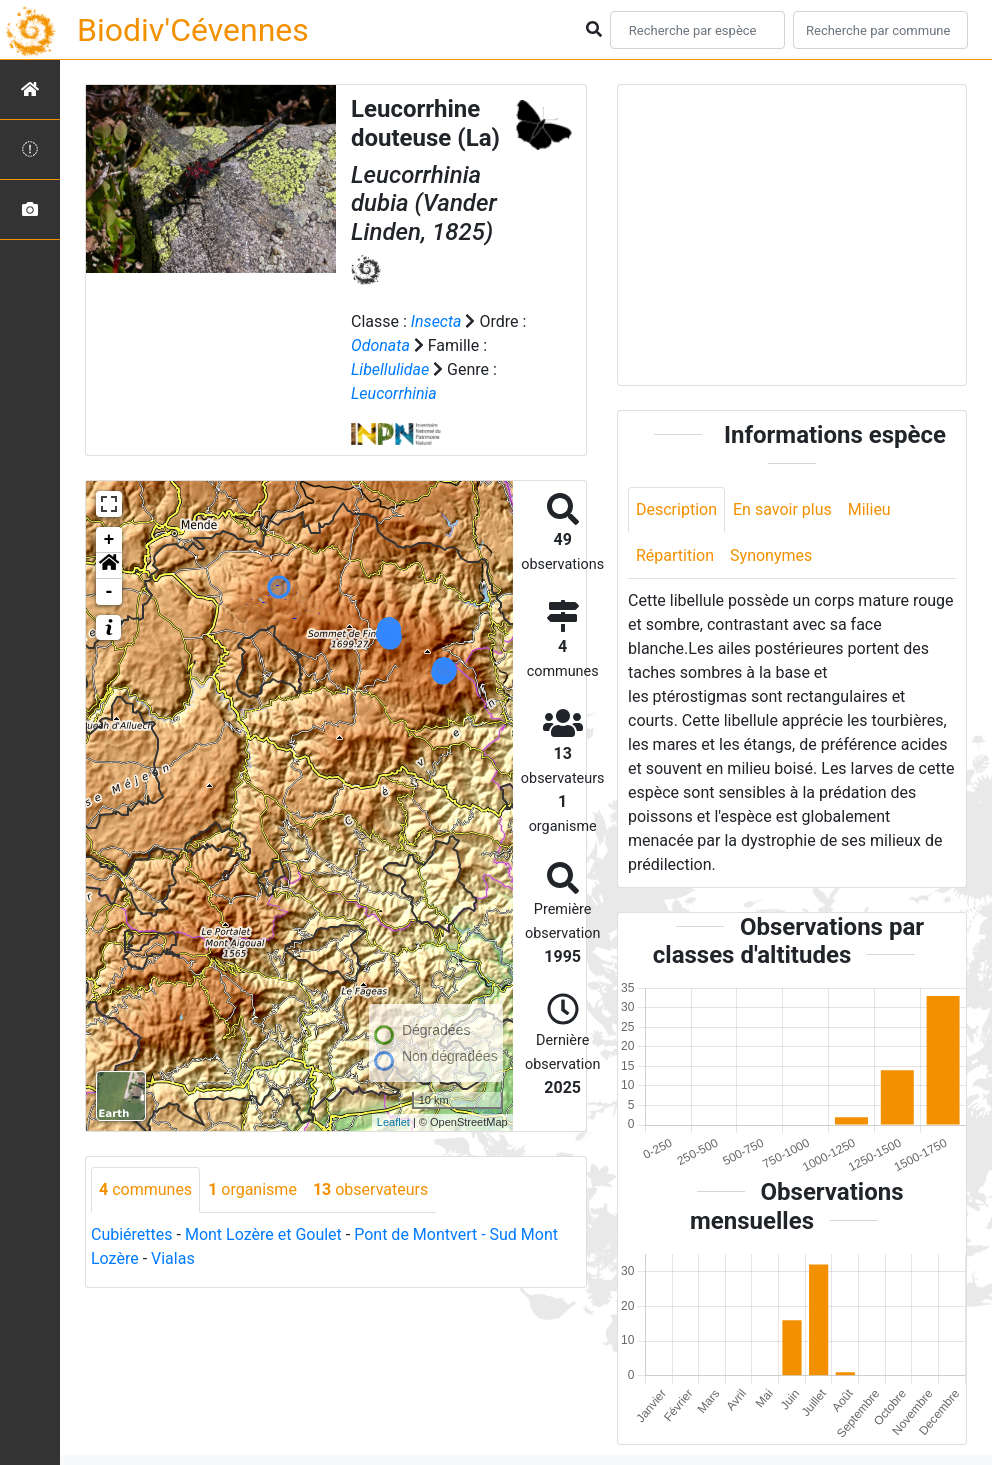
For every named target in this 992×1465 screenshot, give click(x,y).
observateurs (370, 1189)
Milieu (869, 509)
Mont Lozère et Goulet (263, 1234)
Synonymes (771, 555)
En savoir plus (782, 509)
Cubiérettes (132, 1234)
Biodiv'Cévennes (193, 30)
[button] (109, 566)
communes (145, 1189)
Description (676, 509)
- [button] (109, 592)
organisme (252, 1189)
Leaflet (393, 1122)
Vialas (173, 1258)
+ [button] (109, 540)
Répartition (675, 555)
